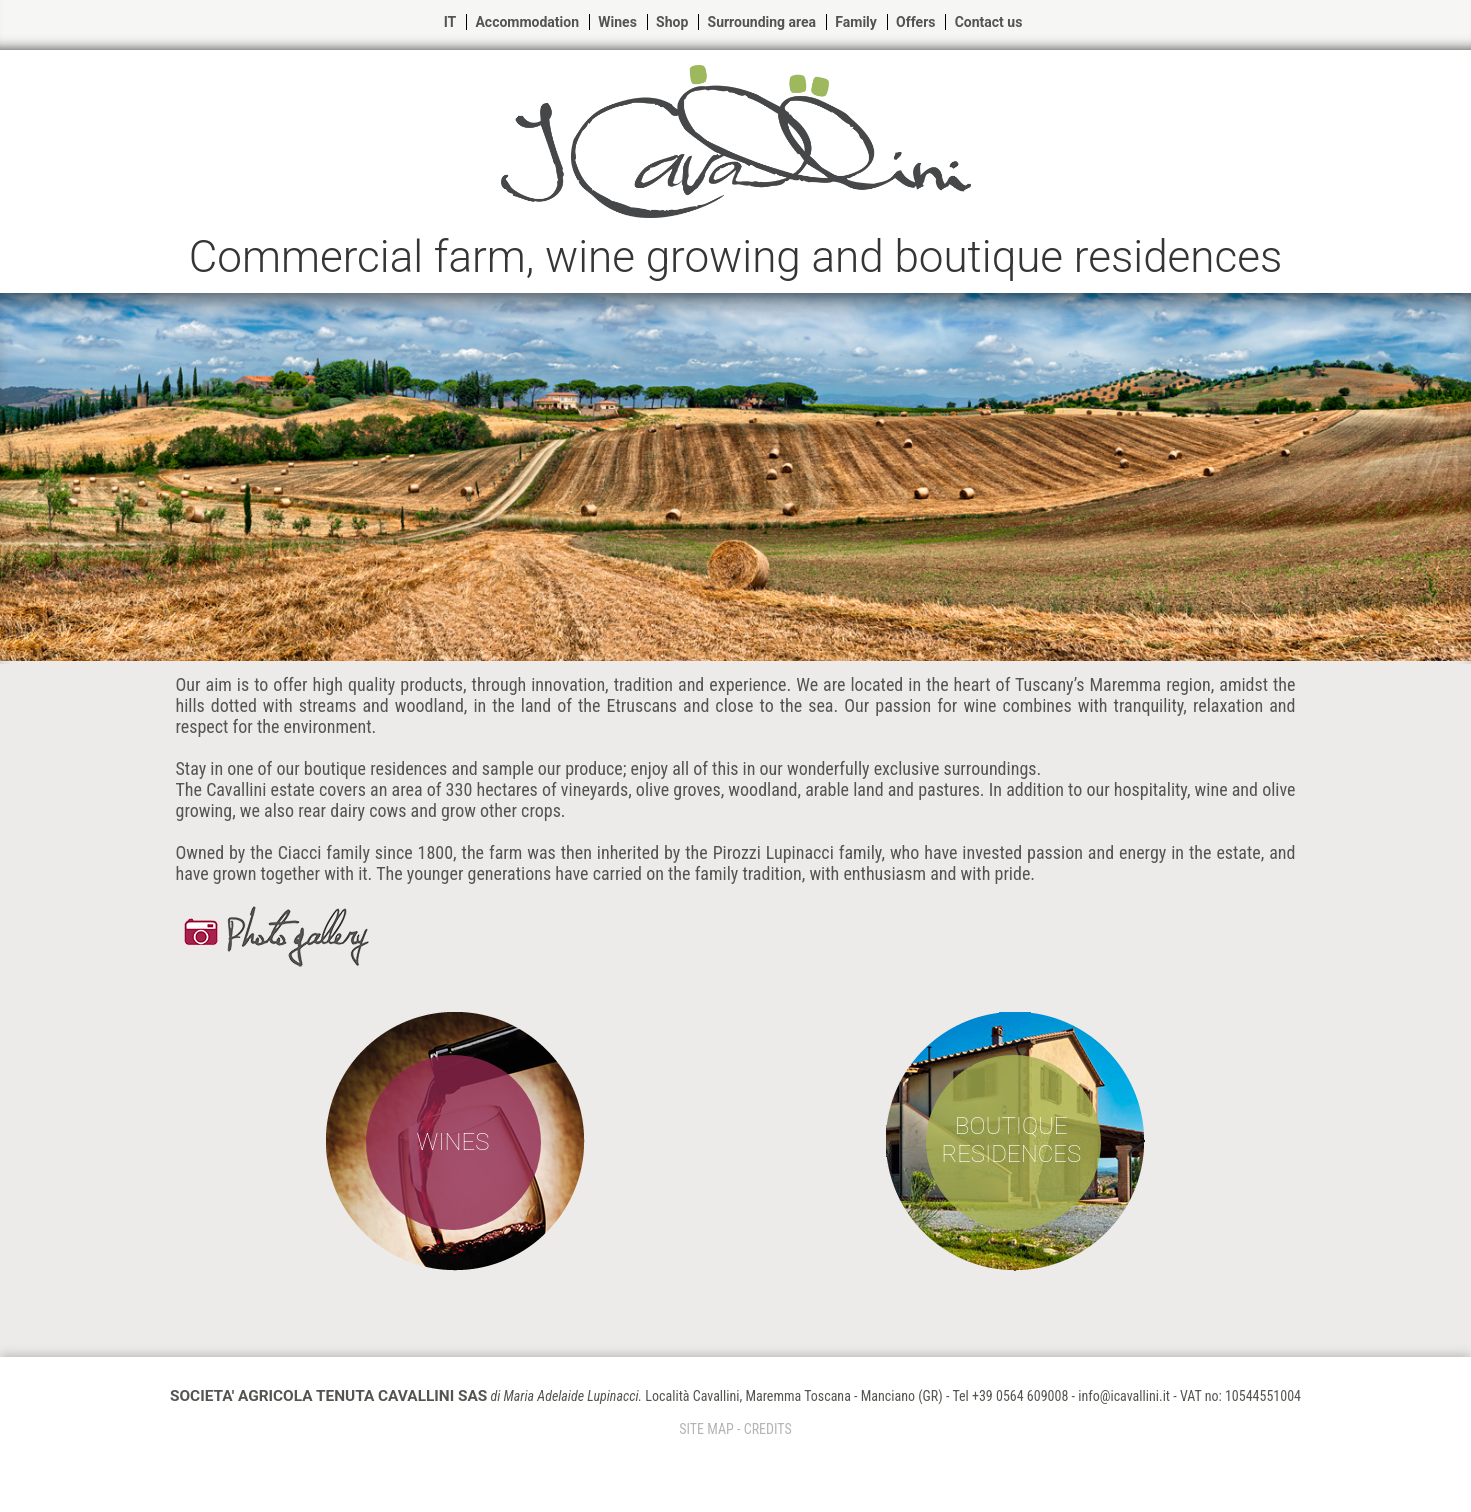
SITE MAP (706, 1429)
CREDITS (768, 1429)
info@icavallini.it (1124, 1396)
